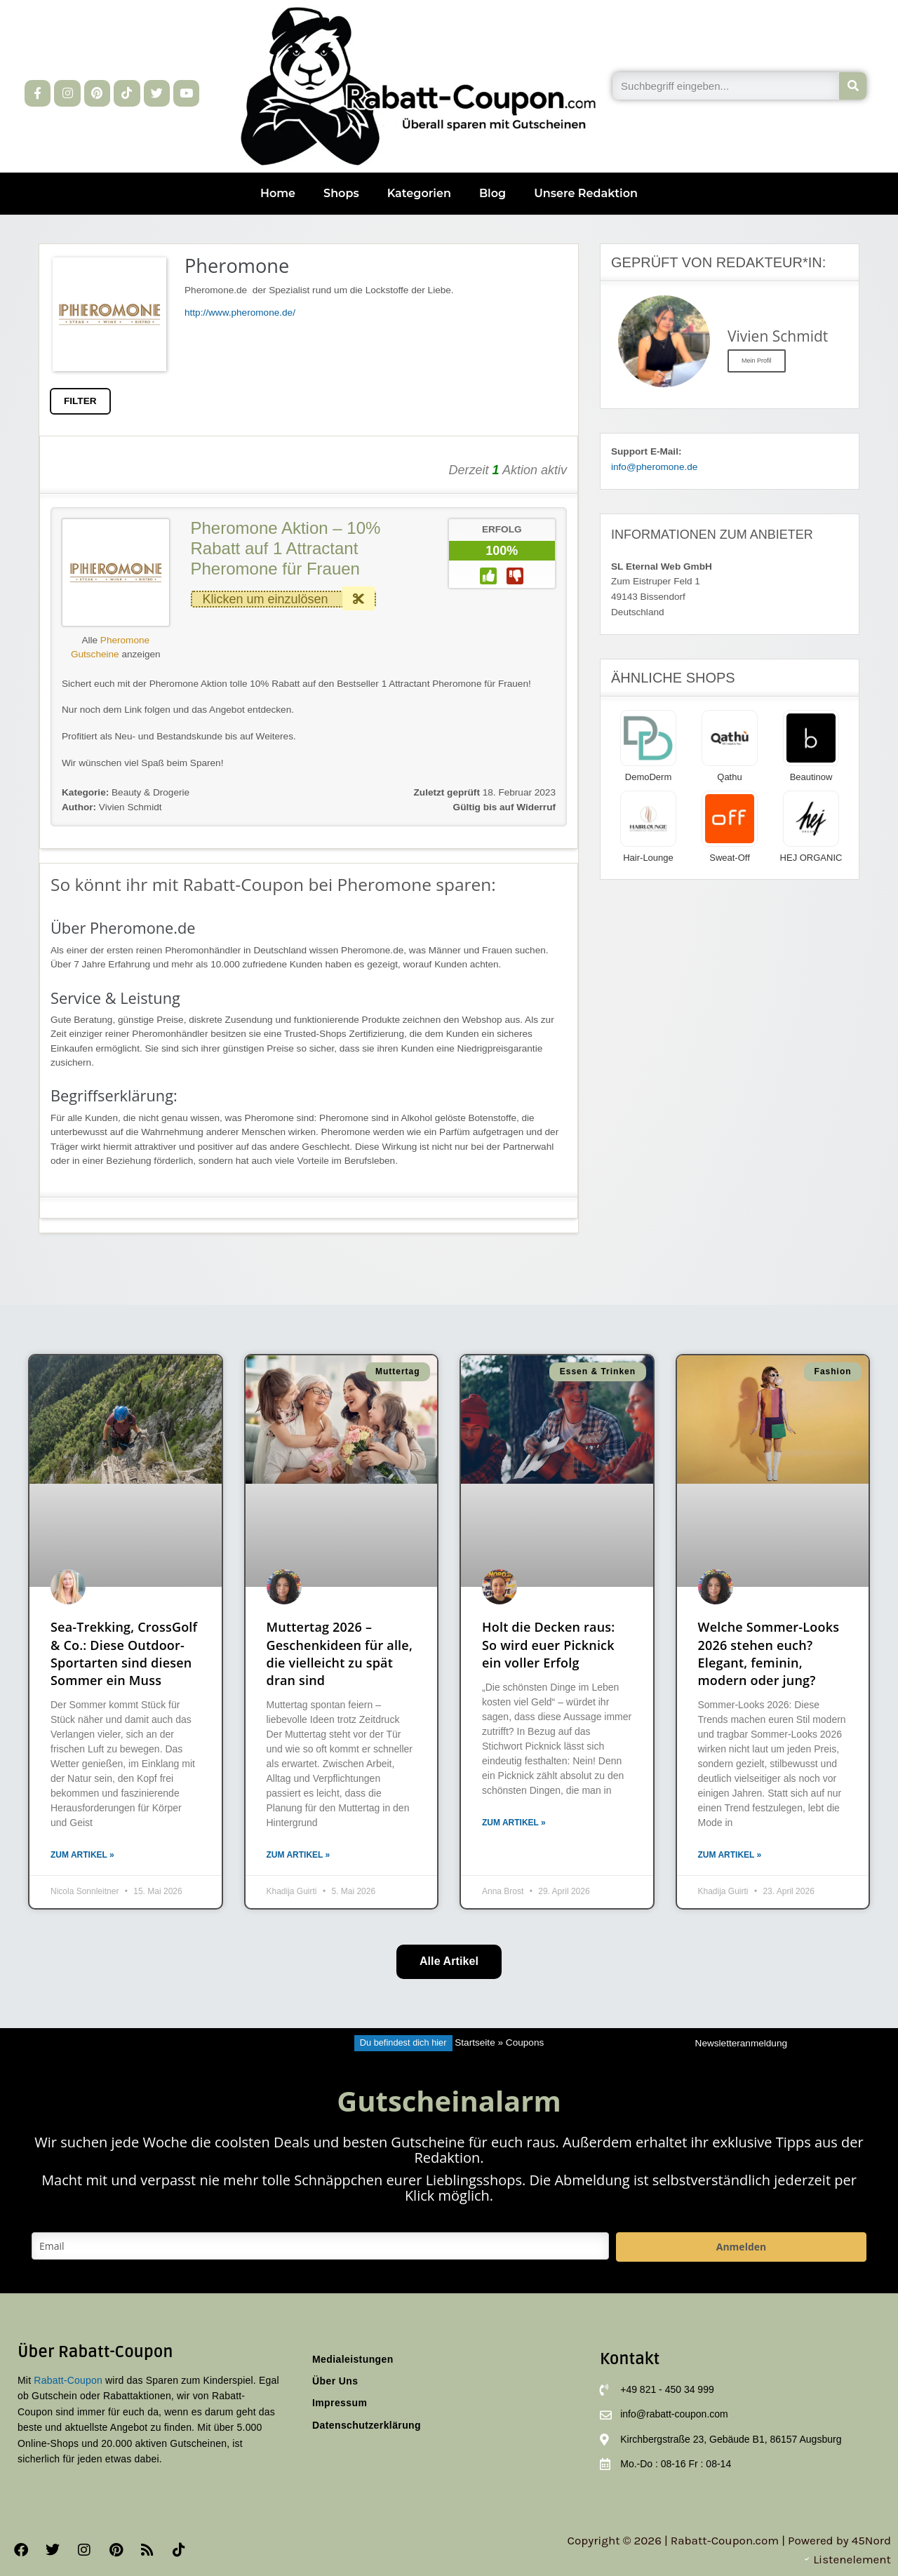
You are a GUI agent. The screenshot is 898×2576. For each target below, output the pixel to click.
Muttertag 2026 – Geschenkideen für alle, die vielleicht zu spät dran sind (340, 1653)
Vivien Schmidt (112, 807)
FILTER (80, 401)
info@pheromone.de (654, 467)
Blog (492, 193)
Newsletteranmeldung (741, 2043)
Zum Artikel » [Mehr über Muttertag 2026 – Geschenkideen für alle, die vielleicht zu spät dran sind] (298, 1855)
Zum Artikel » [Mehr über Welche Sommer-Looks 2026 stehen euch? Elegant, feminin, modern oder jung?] (730, 1855)
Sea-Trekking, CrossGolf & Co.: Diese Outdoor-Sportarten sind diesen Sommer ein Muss (124, 1653)
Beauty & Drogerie (150, 792)
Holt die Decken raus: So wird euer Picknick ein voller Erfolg (548, 1644)
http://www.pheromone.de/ (240, 312)
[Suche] (852, 86)
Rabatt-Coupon (68, 2380)
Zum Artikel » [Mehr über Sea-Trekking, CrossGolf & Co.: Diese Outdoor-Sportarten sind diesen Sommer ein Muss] (82, 1855)
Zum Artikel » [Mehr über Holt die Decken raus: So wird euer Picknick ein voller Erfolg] (514, 1822)
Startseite (475, 2042)
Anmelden (741, 2246)
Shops (341, 193)
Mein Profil (757, 360)
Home (277, 193)
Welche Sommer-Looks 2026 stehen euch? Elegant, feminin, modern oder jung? (769, 1653)
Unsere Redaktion (586, 193)
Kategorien (419, 193)
